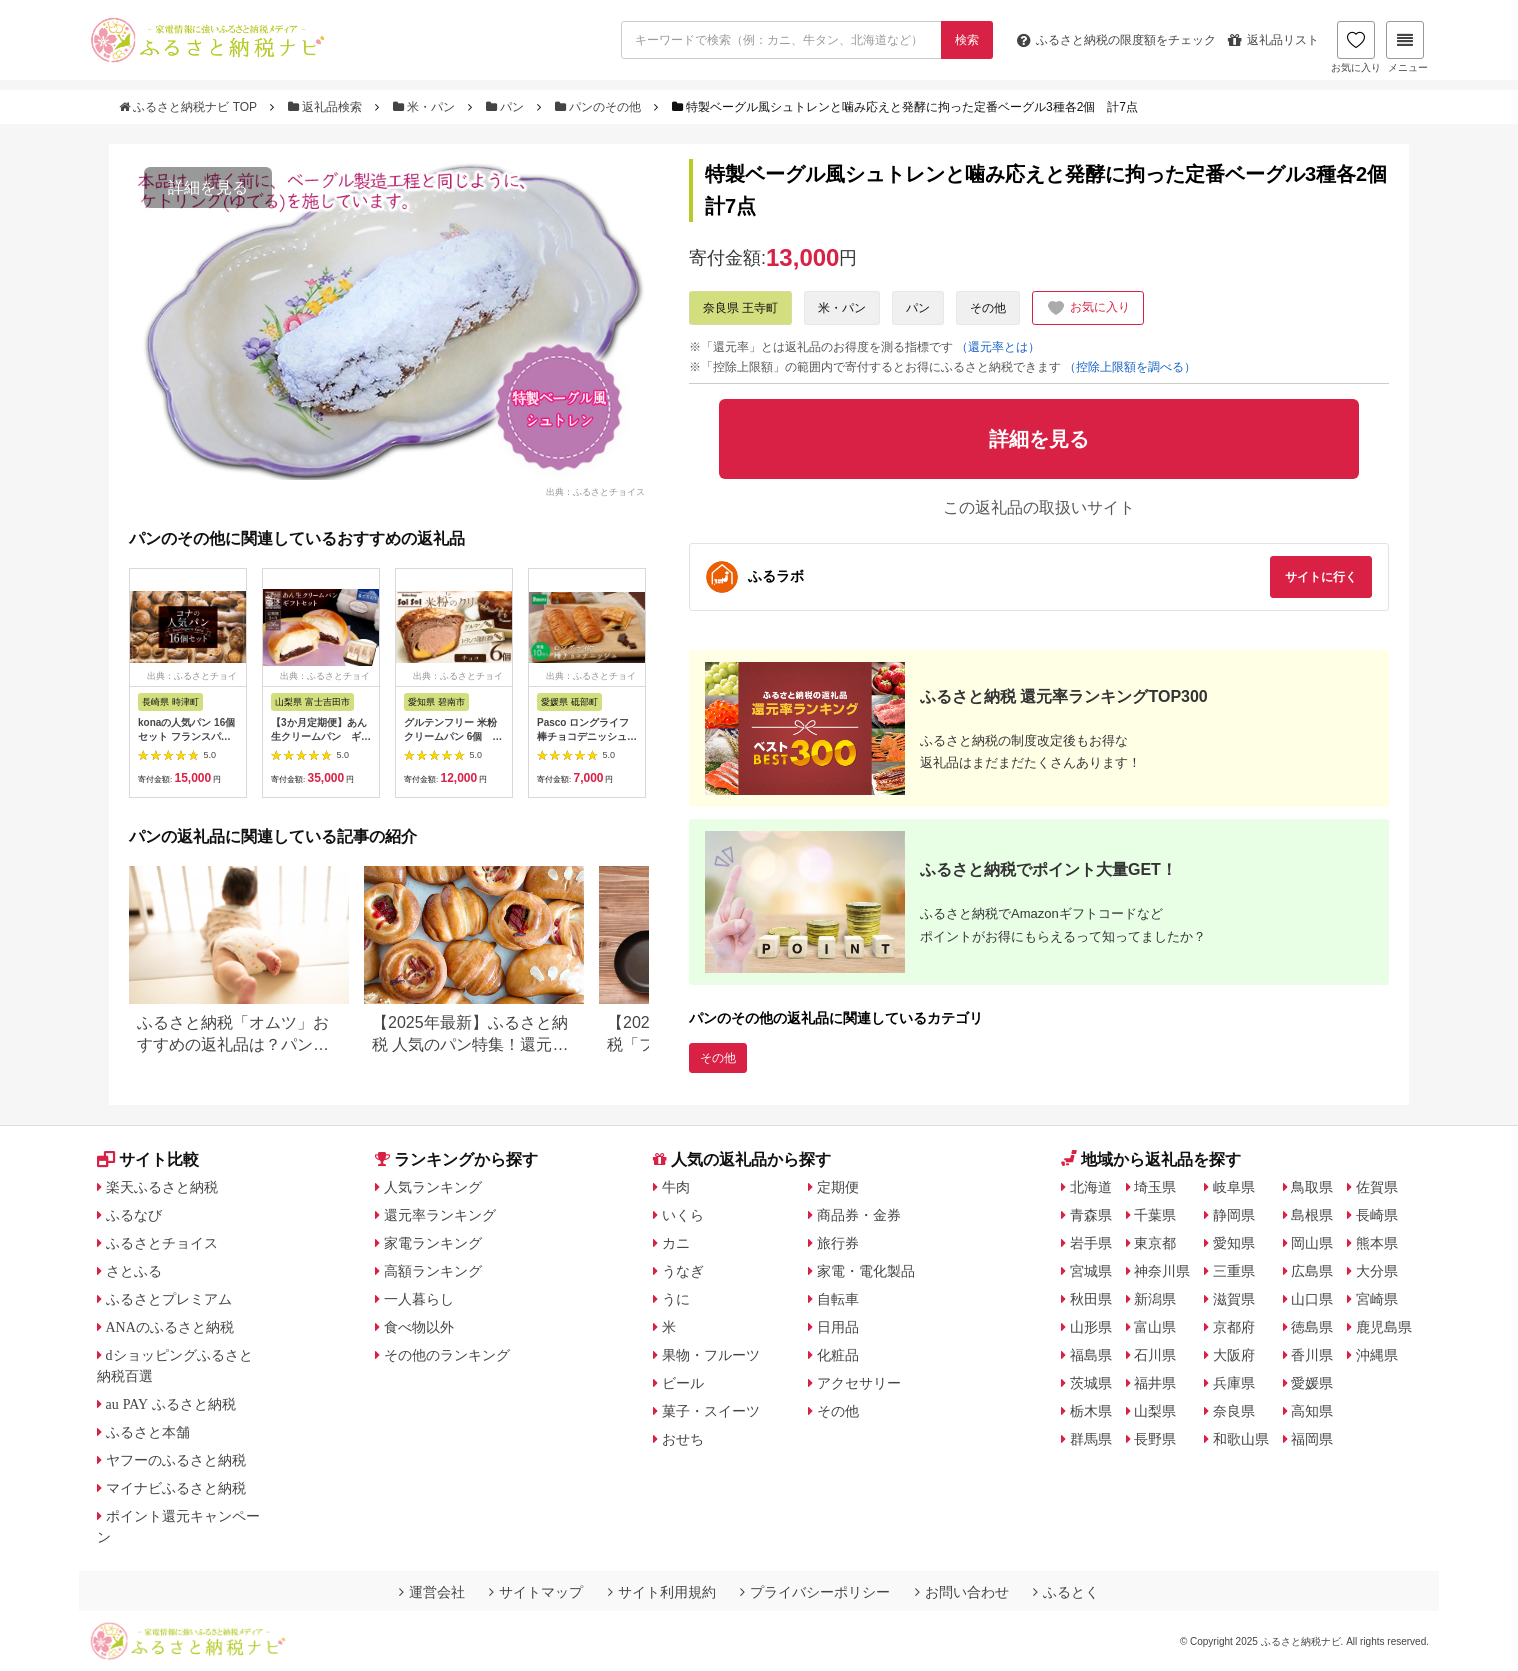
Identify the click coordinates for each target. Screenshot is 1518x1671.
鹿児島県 (1384, 1327)
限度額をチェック (1116, 40)
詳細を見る (208, 187)
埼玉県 (1155, 1187)
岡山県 (1312, 1243)
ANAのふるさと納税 (170, 1327)
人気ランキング (433, 1187)
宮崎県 (1377, 1299)
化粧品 (838, 1355)
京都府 (1234, 1327)
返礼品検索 (327, 107)
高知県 (1312, 1411)
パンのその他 (600, 107)
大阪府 (1234, 1355)
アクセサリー (859, 1383)
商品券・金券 (859, 1215)
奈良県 (1234, 1411)
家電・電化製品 (866, 1271)
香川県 (1312, 1355)
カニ (676, 1243)
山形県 (1091, 1327)
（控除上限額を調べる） (1130, 367)
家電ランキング (433, 1243)
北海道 (1091, 1187)
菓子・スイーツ (711, 1411)
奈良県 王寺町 (740, 308)
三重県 (1234, 1271)
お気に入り (1356, 47)
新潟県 (1155, 1299)
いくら (683, 1215)
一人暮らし (419, 1299)
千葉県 (1155, 1215)
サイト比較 (148, 1159)
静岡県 (1234, 1215)
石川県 (1155, 1355)
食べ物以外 (419, 1327)
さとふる (134, 1271)
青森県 (1091, 1215)
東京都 (1155, 1243)
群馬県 (1091, 1439)
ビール (683, 1383)
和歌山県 (1241, 1439)
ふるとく (1066, 1592)
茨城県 (1091, 1383)
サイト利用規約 (662, 1592)
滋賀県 (1234, 1299)
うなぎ (683, 1271)
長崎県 (1377, 1215)
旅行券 (838, 1243)
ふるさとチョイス (162, 1243)
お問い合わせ (962, 1592)
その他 (988, 308)
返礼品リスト (1273, 40)
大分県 (1377, 1271)
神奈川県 (1162, 1271)
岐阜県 (1234, 1187)
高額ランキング (433, 1271)
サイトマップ (536, 1592)
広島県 (1312, 1271)
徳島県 (1312, 1327)
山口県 (1312, 1299)
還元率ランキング (440, 1215)
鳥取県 (1312, 1187)
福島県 (1091, 1355)
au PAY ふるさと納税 (171, 1404)
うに (676, 1299)
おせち (683, 1439)
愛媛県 (1312, 1383)
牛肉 (676, 1187)
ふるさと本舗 (148, 1432)
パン (507, 107)
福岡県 (1312, 1439)
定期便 (838, 1187)
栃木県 (1091, 1411)
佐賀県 (1377, 1187)
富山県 (1155, 1327)
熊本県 (1377, 1243)
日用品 (838, 1327)
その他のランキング (447, 1355)
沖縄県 (1377, 1355)
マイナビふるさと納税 (176, 1488)
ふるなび (134, 1215)
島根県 (1312, 1215)
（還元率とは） (998, 347)
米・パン (426, 107)
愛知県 (1234, 1243)
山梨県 (1155, 1411)
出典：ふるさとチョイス (595, 491)
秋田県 (1091, 1299)
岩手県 (1091, 1243)
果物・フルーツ (711, 1355)
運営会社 (432, 1592)
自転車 (838, 1299)
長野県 (1155, 1439)
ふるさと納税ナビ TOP (189, 107)
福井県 (1155, 1383)
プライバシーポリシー (815, 1592)
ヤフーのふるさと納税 (176, 1460)
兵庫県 (1234, 1383)
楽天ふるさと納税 (162, 1187)
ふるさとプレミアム (169, 1299)
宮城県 (1091, 1271)
